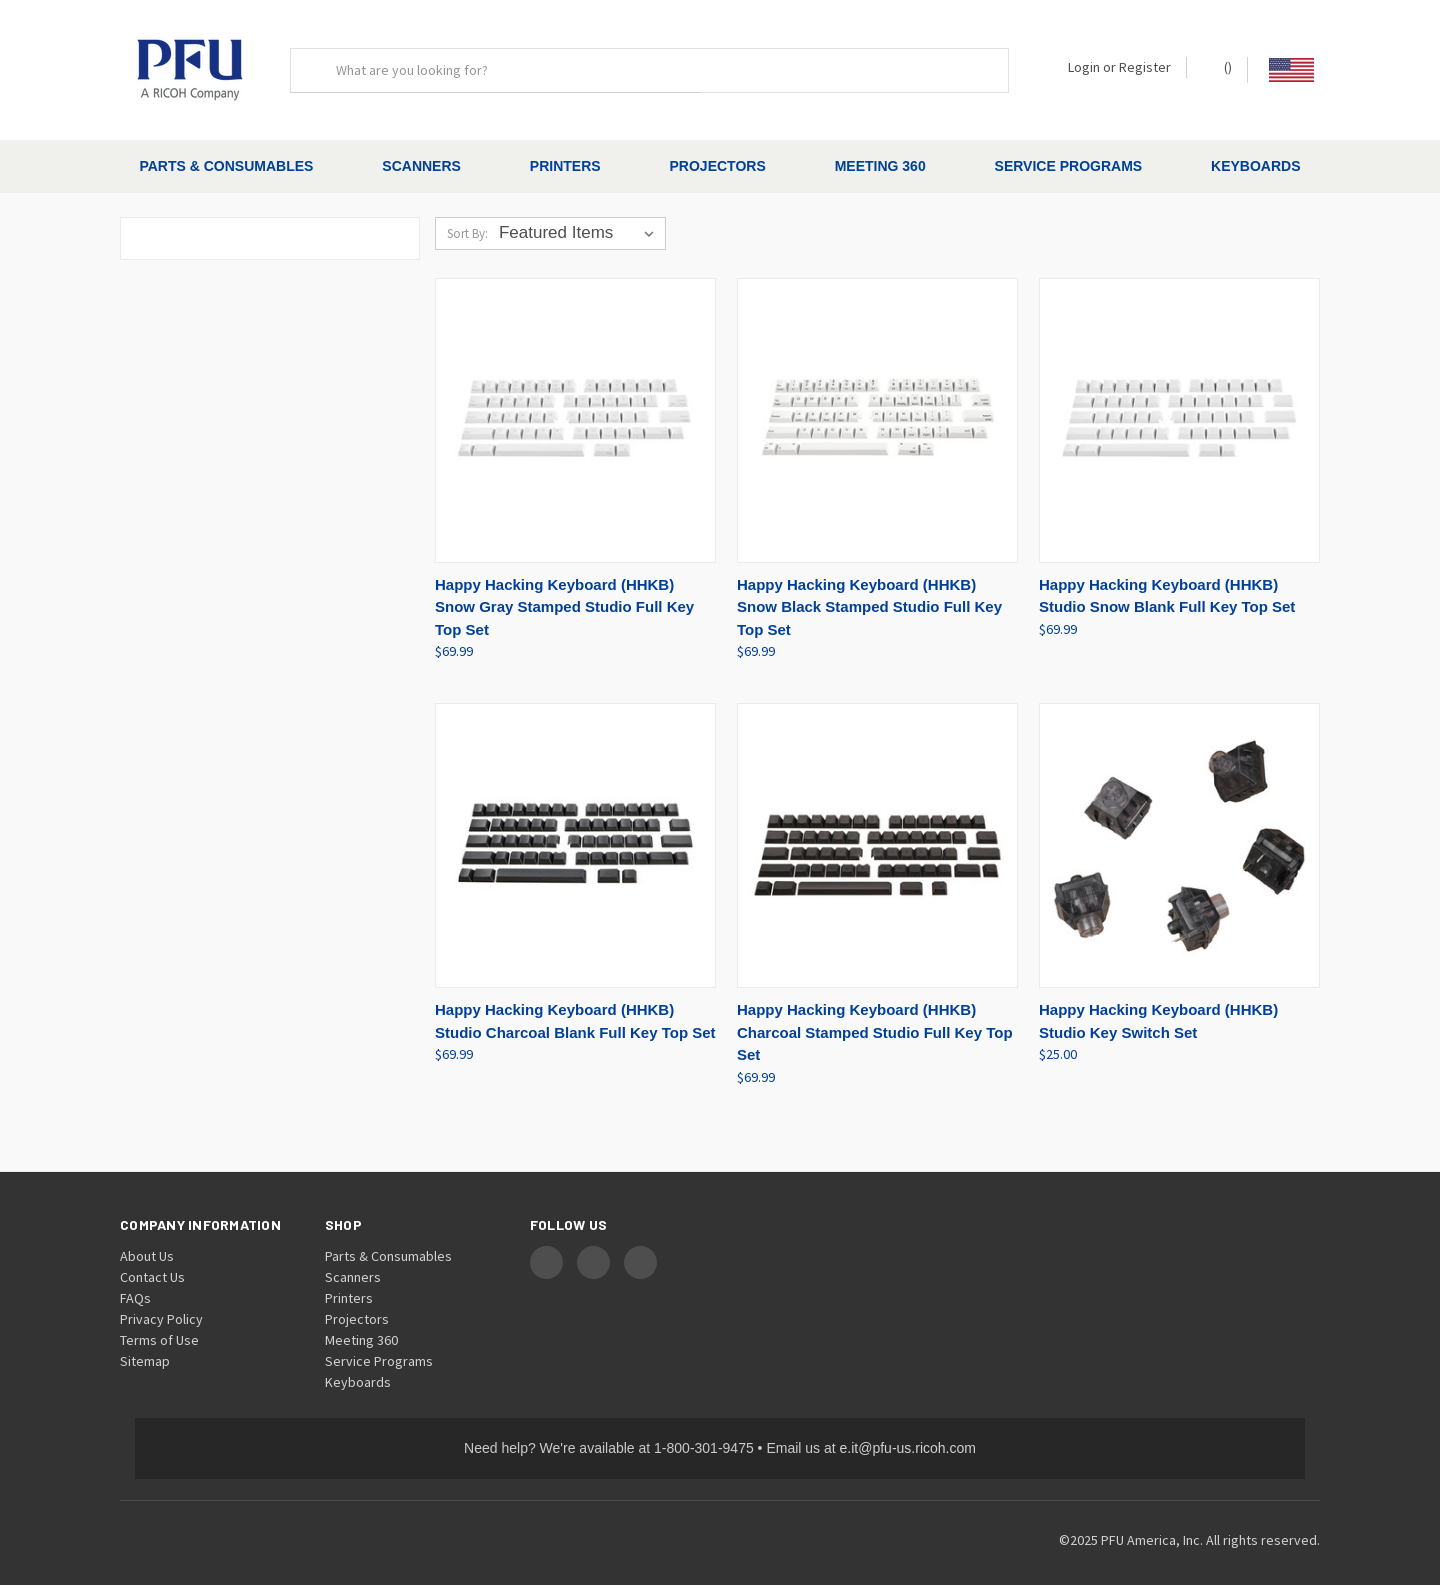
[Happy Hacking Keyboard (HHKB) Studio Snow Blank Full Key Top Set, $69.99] (1179, 403)
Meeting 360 (880, 166)
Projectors (718, 166)
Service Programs (1069, 166)
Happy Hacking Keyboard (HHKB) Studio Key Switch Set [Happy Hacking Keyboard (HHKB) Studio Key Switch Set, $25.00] (1158, 1004)
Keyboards (1255, 166)
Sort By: (467, 216)
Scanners (421, 166)
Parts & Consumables (226, 166)
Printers (565, 166)
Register (1145, 67)
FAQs (135, 1280)
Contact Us (152, 1259)
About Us (147, 1238)
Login (1084, 67)
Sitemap (145, 1343)
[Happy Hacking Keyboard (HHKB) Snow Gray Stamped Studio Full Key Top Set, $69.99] (575, 403)
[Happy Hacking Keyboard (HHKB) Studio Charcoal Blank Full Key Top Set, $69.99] (575, 828)
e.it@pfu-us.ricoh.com (908, 1430)
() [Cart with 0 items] (1218, 66)
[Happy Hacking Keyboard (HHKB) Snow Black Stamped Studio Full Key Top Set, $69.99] (877, 403)
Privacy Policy (161, 1301)
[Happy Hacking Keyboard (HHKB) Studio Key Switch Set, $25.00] (1179, 828)
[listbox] (580, 216)
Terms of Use (159, 1322)
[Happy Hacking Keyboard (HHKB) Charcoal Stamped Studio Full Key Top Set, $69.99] (877, 828)
